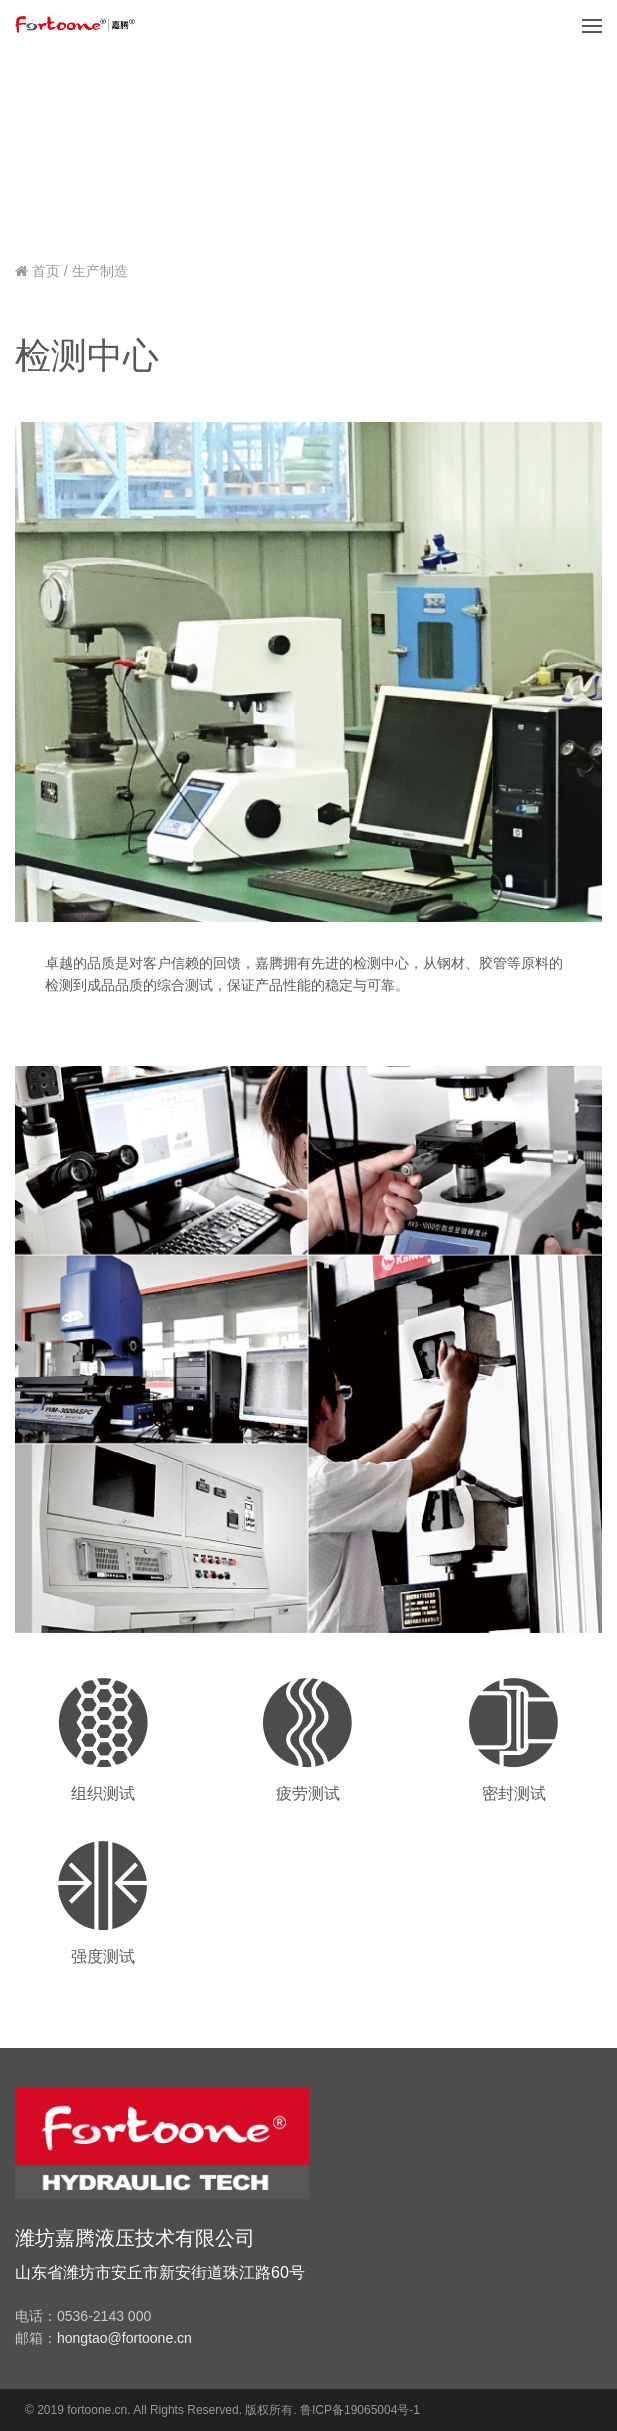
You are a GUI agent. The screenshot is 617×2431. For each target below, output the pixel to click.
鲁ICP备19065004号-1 (360, 2410)
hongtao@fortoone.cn (124, 2338)
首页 (46, 271)
